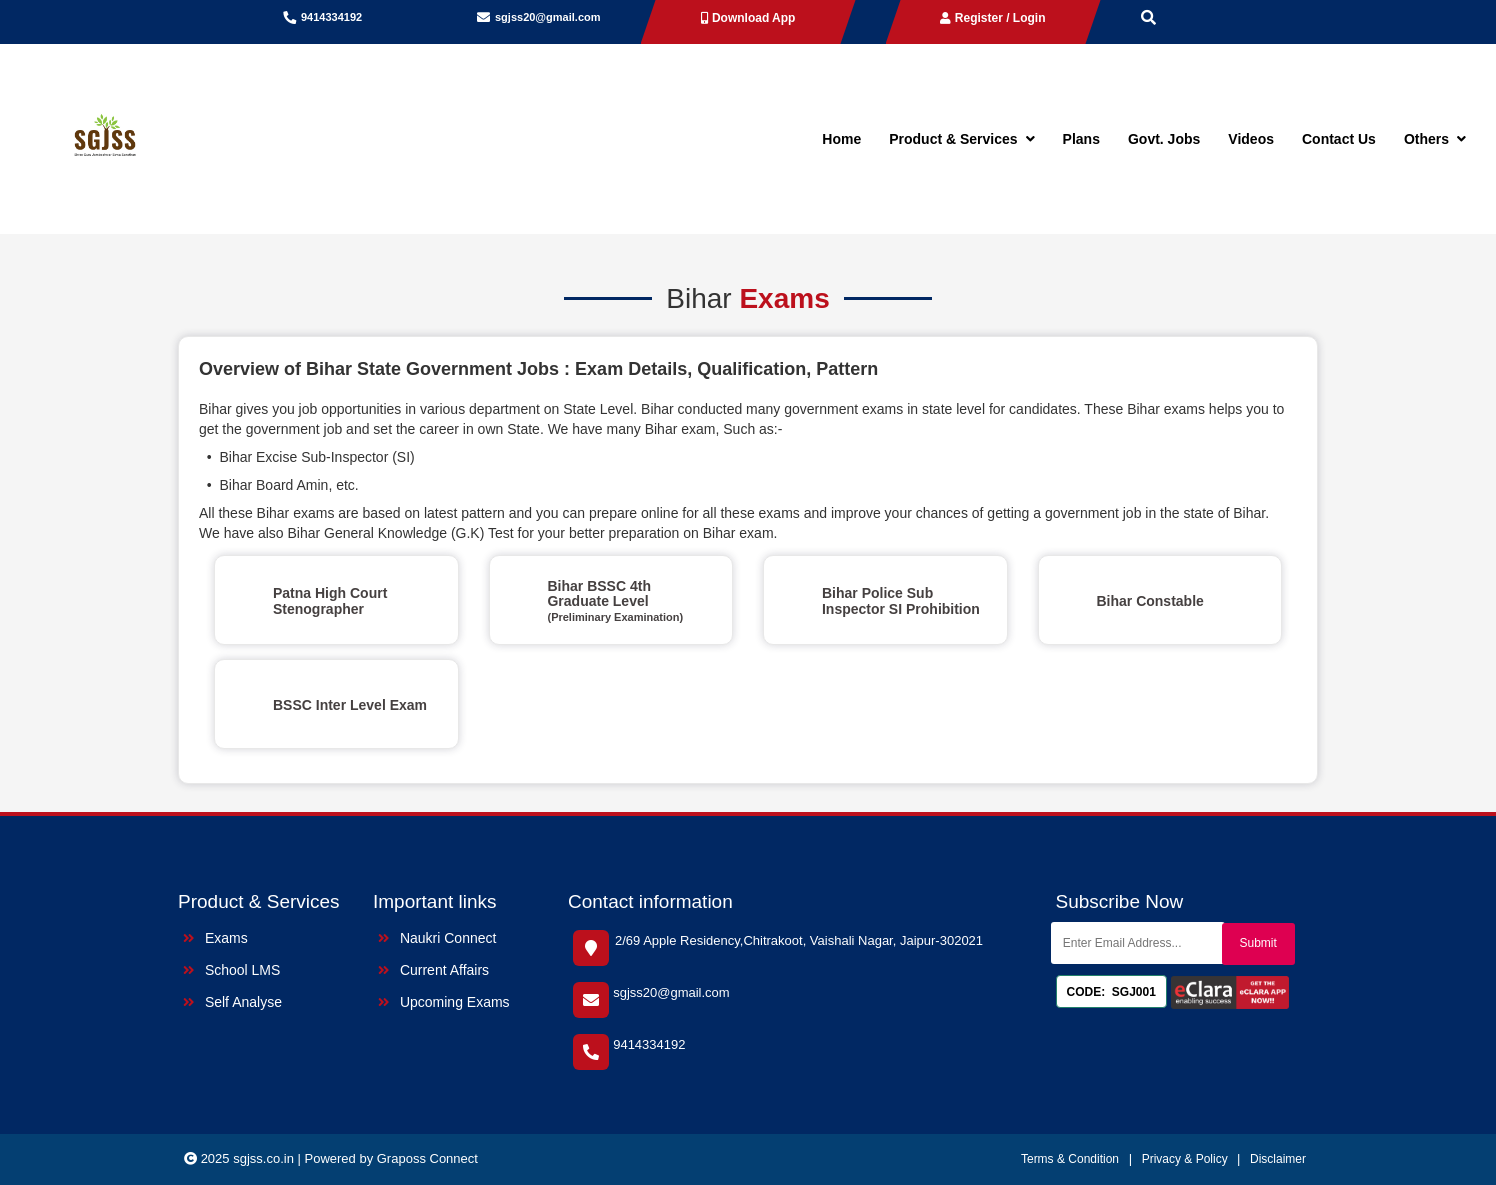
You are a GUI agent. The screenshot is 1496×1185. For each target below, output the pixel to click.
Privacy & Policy (1186, 1159)
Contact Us (1339, 139)
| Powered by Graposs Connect (388, 1158)
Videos (1251, 139)
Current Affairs (433, 970)
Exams (215, 938)
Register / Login (992, 18)
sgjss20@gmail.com (548, 17)
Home (841, 139)
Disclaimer (1278, 1159)
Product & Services (961, 139)
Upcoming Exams (444, 1002)
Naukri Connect (437, 938)
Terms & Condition (1070, 1159)
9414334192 (331, 17)
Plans (1081, 139)
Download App (748, 18)
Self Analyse (232, 1002)
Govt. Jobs (1164, 139)
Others (1435, 139)
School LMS (231, 970)
